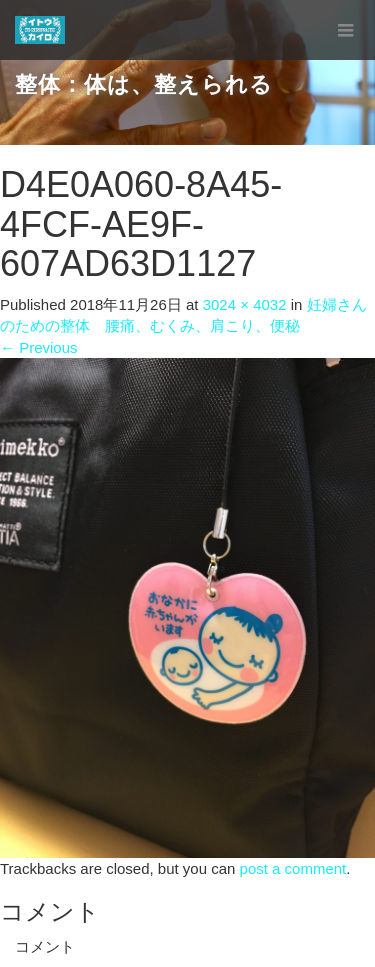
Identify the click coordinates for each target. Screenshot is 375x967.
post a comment (293, 868)
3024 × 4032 (245, 304)
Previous (39, 347)
